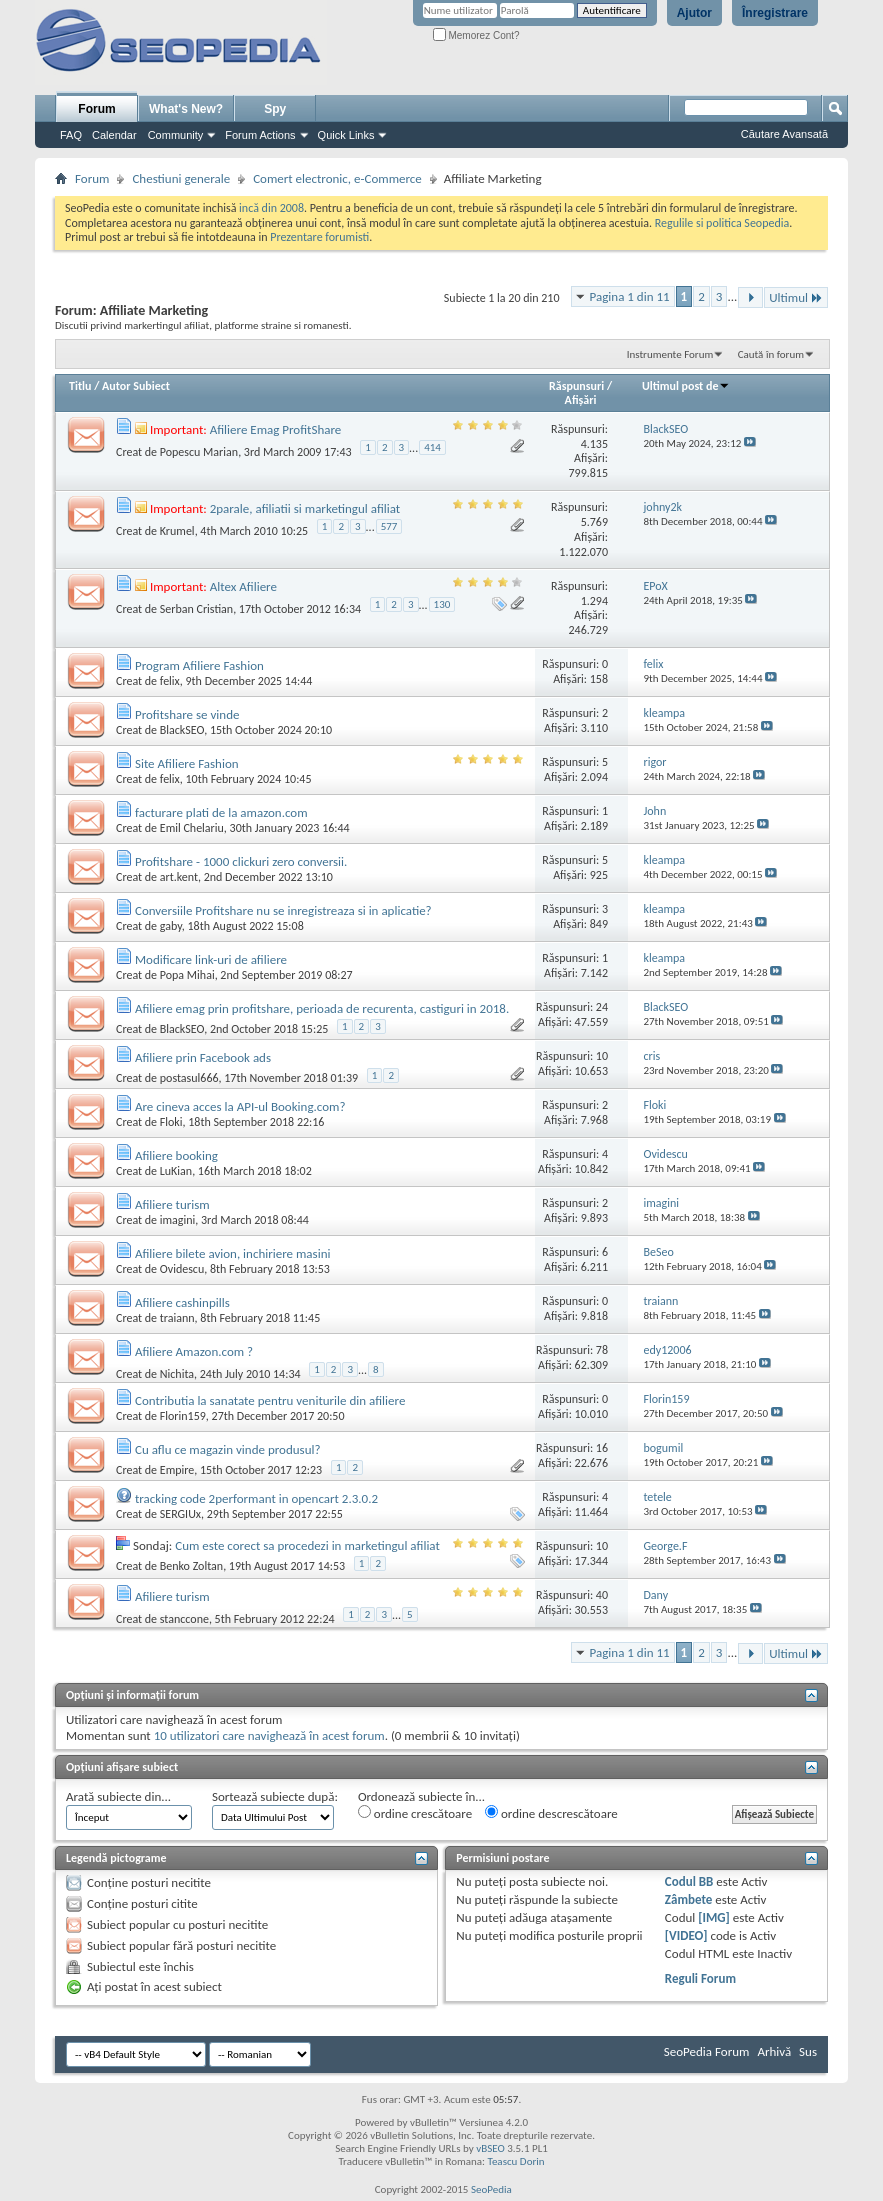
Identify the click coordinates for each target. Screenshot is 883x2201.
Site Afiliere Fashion (187, 763)
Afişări (581, 400)
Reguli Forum (700, 1978)
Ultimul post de (686, 386)
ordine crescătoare (415, 1813)
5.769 (594, 522)
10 (602, 1056)
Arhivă (774, 2051)
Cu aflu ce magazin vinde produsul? (228, 1449)
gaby (171, 926)
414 (432, 447)
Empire (177, 1470)
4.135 (594, 444)
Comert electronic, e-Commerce (337, 178)
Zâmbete (688, 1899)
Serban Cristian (196, 609)
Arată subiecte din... (118, 1796)
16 (602, 1448)
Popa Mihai (187, 975)
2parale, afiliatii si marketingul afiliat (305, 508)
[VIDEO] (686, 1935)
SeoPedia (491, 2189)
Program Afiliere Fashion (199, 665)
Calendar (114, 135)
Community (176, 135)
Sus (808, 2051)
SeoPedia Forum (707, 2051)
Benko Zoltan (191, 1566)
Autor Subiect (136, 386)
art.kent (179, 877)
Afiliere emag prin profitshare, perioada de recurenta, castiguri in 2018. (322, 1008)
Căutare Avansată (784, 134)
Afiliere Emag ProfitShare (276, 429)
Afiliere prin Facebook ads (203, 1057)
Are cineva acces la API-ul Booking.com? (240, 1106)
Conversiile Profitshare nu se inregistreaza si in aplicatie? (283, 910)
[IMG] (714, 1917)
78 (602, 1350)
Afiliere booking (176, 1155)
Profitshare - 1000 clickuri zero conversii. (241, 861)
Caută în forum (771, 354)
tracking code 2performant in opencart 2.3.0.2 (256, 1498)
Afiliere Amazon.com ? (194, 1351)
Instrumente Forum (670, 354)
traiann (177, 1318)
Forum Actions (260, 135)
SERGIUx (180, 1514)
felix (170, 681)
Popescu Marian (199, 452)
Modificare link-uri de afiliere (211, 959)
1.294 (594, 601)
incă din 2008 (271, 208)
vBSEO (490, 2148)
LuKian (176, 1171)
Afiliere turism (172, 1204)
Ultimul (796, 297)
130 (442, 604)
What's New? (186, 109)
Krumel (177, 530)
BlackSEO (182, 730)
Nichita (177, 1373)
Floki (171, 1122)
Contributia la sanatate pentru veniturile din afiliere (270, 1400)
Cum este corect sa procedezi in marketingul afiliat (307, 1545)
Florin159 (183, 1416)
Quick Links (346, 135)
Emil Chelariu (192, 828)
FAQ (71, 135)
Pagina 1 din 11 (630, 296)
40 (602, 1595)
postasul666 (189, 1078)
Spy (275, 109)
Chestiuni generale (181, 178)
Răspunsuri (576, 386)
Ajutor (694, 13)
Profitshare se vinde (187, 714)
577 (389, 526)
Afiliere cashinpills (182, 1302)
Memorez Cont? (476, 35)
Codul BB (689, 1881)
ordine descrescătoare (551, 1813)
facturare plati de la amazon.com (221, 812)
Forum (96, 109)
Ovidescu (182, 1269)
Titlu (80, 386)
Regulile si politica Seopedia (722, 223)
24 (602, 1007)
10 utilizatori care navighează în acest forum (269, 1735)
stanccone (184, 1618)
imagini (178, 1220)
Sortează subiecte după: (275, 1796)
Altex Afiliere (243, 586)
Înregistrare (775, 13)
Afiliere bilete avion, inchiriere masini (233, 1253)
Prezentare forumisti (319, 237)
